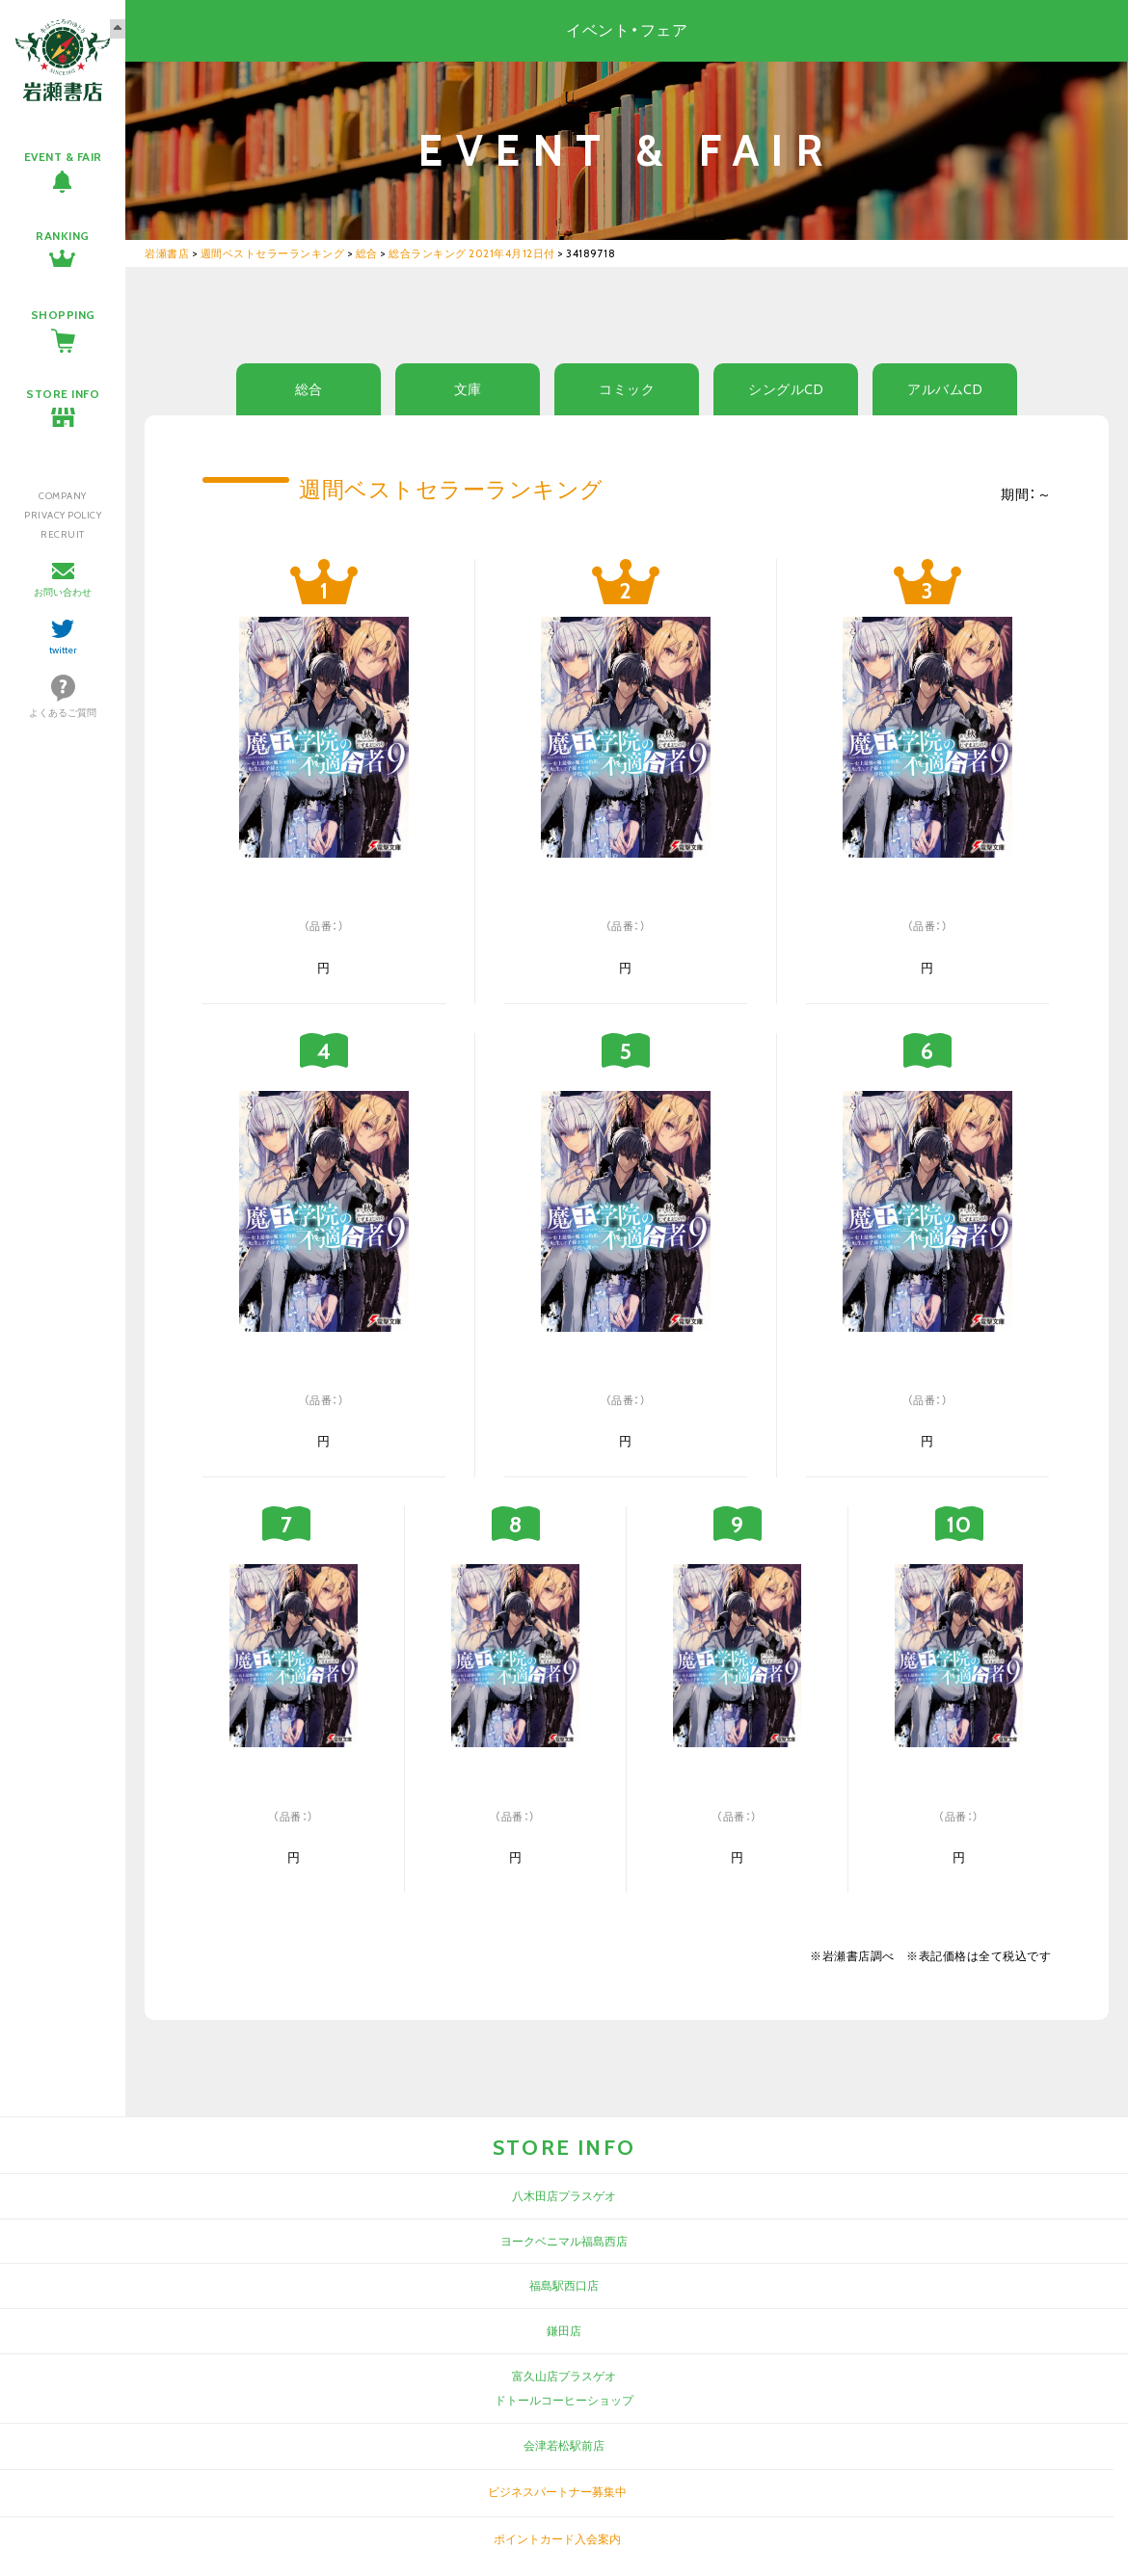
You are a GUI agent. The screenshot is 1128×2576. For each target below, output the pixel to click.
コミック (627, 389)
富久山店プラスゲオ (564, 2376)
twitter (63, 650)
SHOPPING (63, 314)
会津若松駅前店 (564, 2445)
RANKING (63, 235)
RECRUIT (62, 534)
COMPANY (63, 496)
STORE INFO (62, 393)
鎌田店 (564, 2331)
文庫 (468, 389)
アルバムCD (944, 389)
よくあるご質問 (62, 712)
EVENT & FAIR (63, 156)
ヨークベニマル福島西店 (564, 2241)
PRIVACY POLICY (62, 515)
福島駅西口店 (564, 2285)
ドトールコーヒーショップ (564, 2400)
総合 (309, 389)
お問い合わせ (63, 592)
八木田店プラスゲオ (564, 2196)
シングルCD (785, 389)
